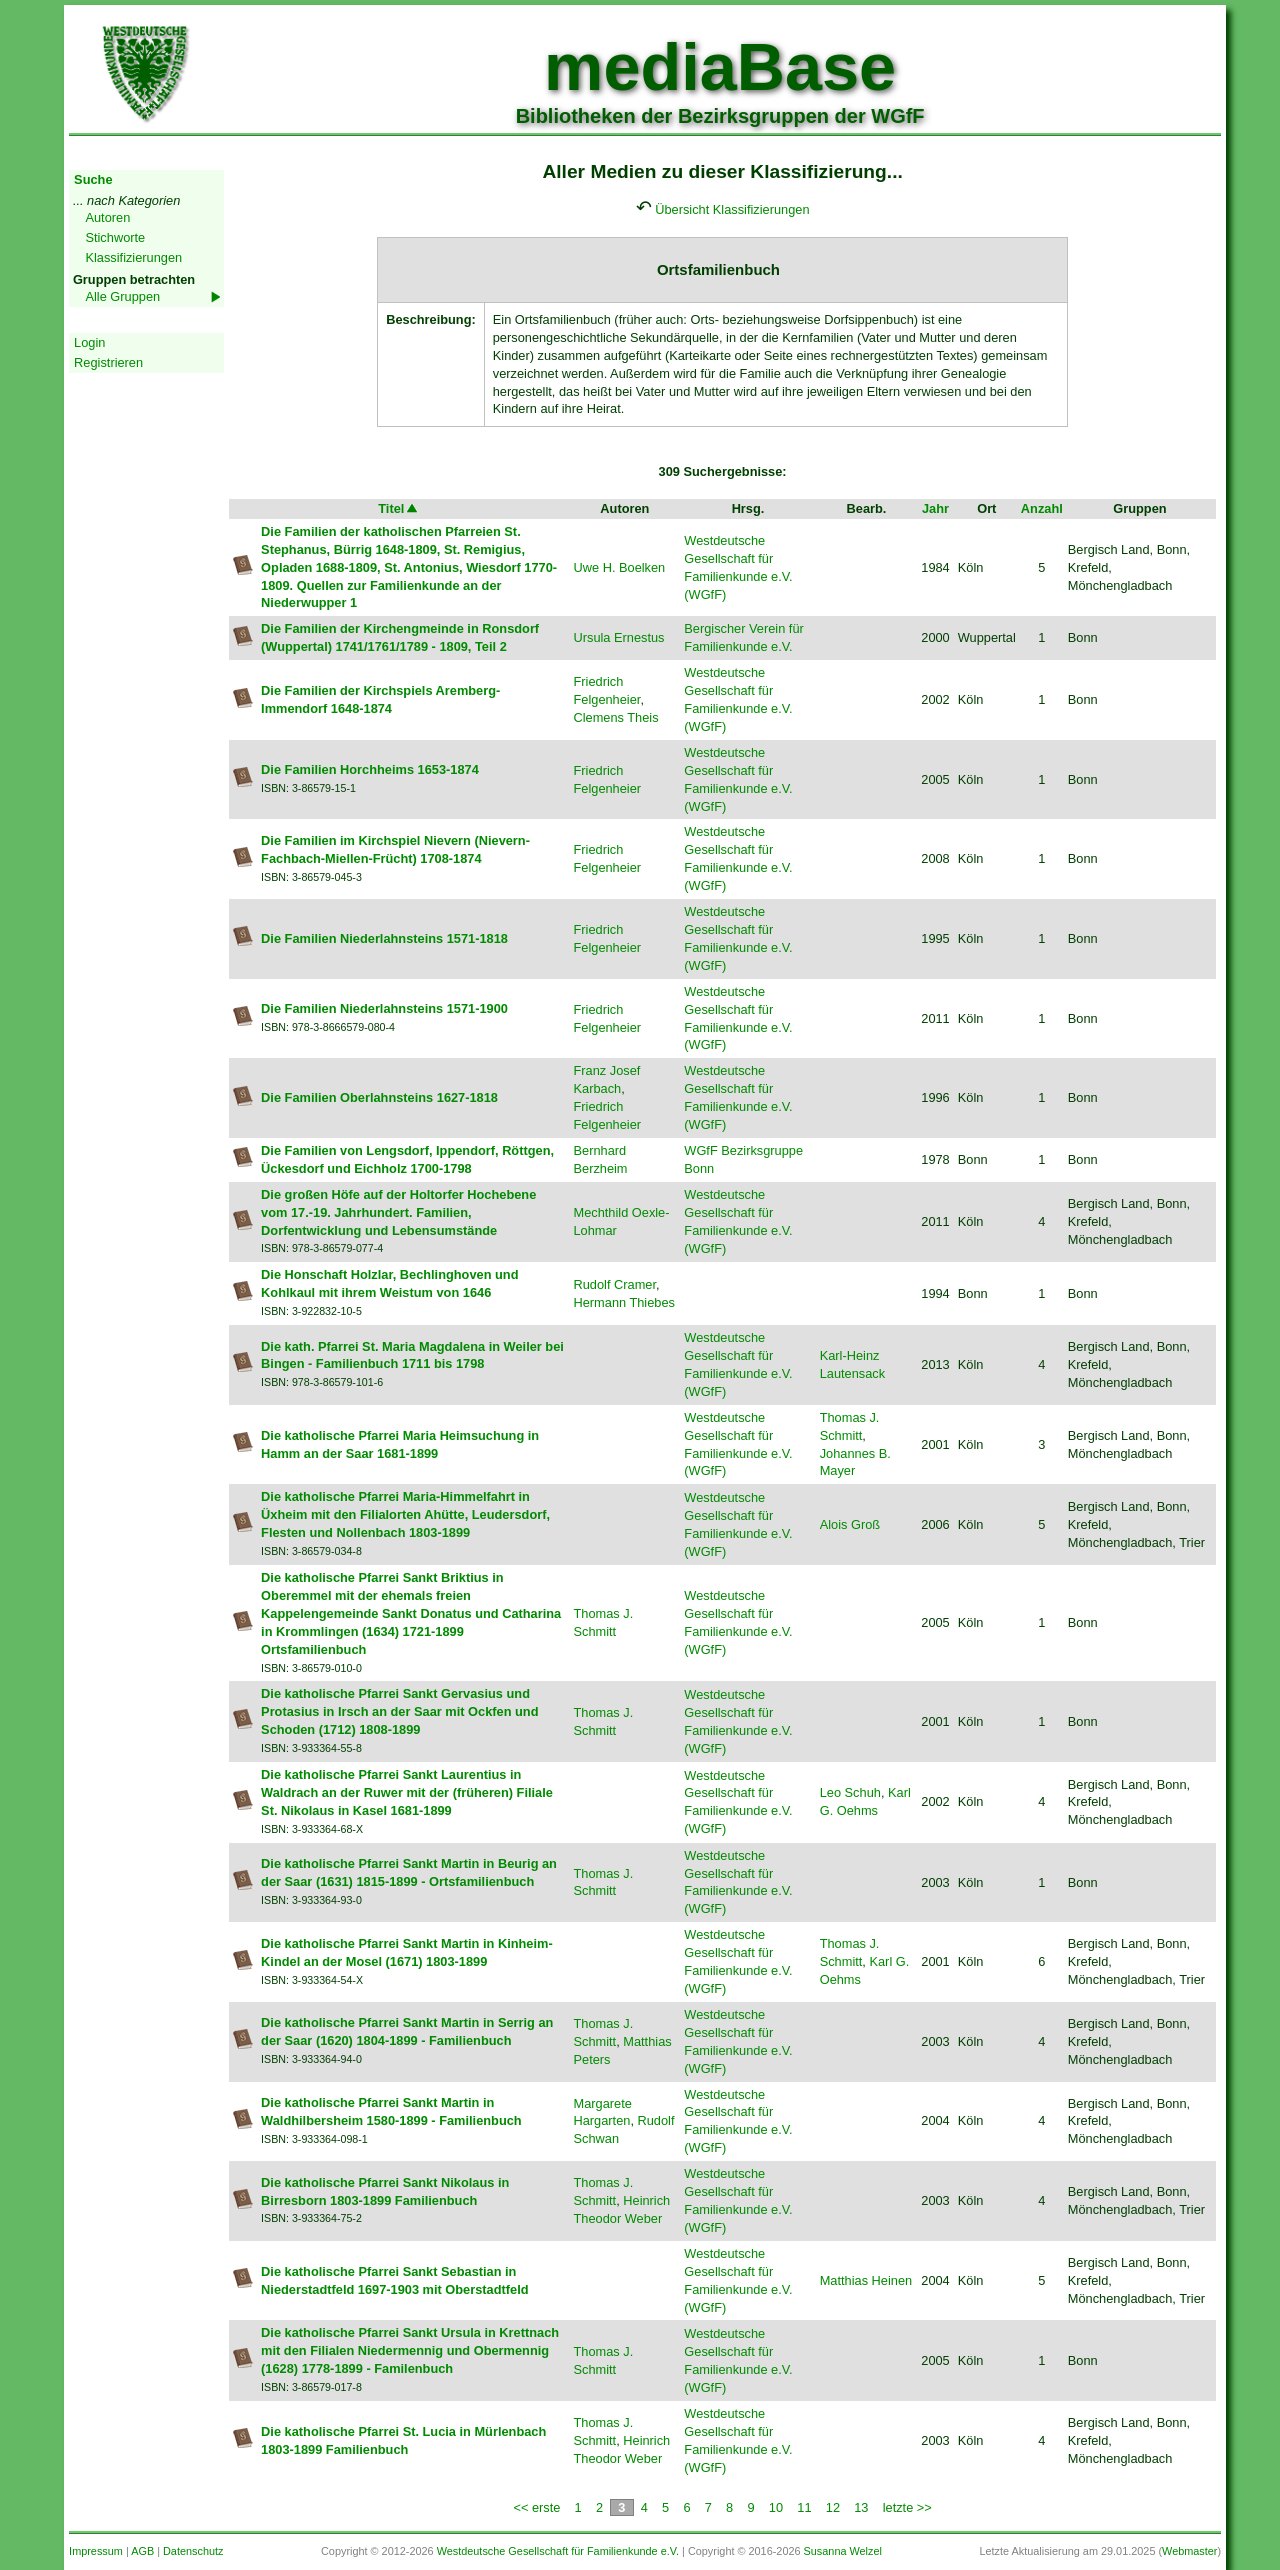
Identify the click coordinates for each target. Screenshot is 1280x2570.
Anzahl (1042, 508)
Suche (93, 179)
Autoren (107, 217)
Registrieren (108, 362)
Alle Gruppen (122, 296)
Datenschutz (193, 2551)
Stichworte (115, 237)
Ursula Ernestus (618, 637)
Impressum (96, 2551)
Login (89, 342)
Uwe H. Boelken (619, 567)
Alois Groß (850, 1524)
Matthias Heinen (866, 2280)
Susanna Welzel (843, 2551)
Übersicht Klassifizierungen (732, 209)
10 (776, 2507)
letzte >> (907, 2507)
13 (861, 2507)
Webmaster (1189, 2551)
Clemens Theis (615, 717)
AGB (142, 2551)
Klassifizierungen (133, 257)
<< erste (536, 2507)
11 (804, 2507)
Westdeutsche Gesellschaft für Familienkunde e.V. (558, 2551)
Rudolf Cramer (614, 1284)
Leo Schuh (850, 1792)
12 (833, 2507)
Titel (399, 508)
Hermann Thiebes (623, 1302)
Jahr (935, 508)
